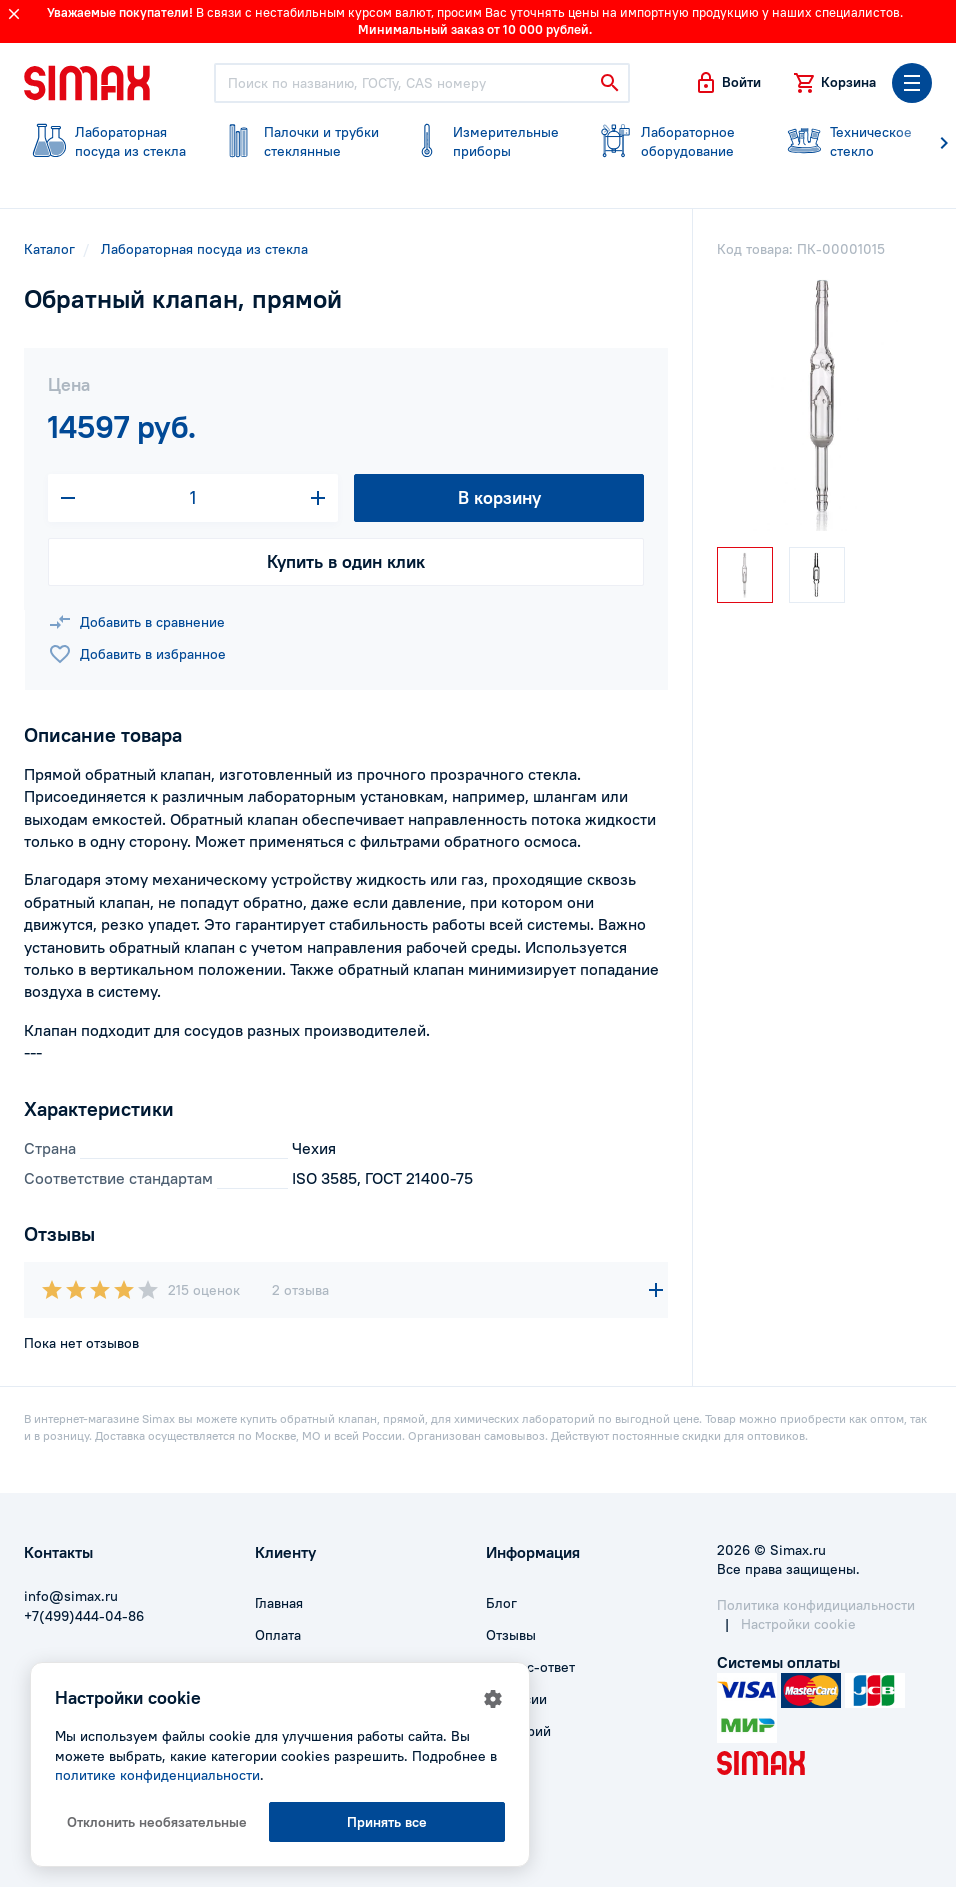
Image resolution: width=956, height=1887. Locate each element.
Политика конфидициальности (816, 1605)
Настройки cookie (798, 1624)
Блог (501, 1603)
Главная (279, 1603)
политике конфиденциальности (157, 1775)
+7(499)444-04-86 (84, 1616)
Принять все (387, 1822)
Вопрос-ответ (530, 1667)
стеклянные (296, 142)
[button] (727, 83)
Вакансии (516, 1699)
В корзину (499, 497)
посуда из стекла (106, 142)
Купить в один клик (346, 561)
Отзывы (511, 1635)
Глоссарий (518, 1731)
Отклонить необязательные (157, 1822)
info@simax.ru (71, 1596)
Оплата (278, 1635)
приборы (484, 142)
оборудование (672, 142)
